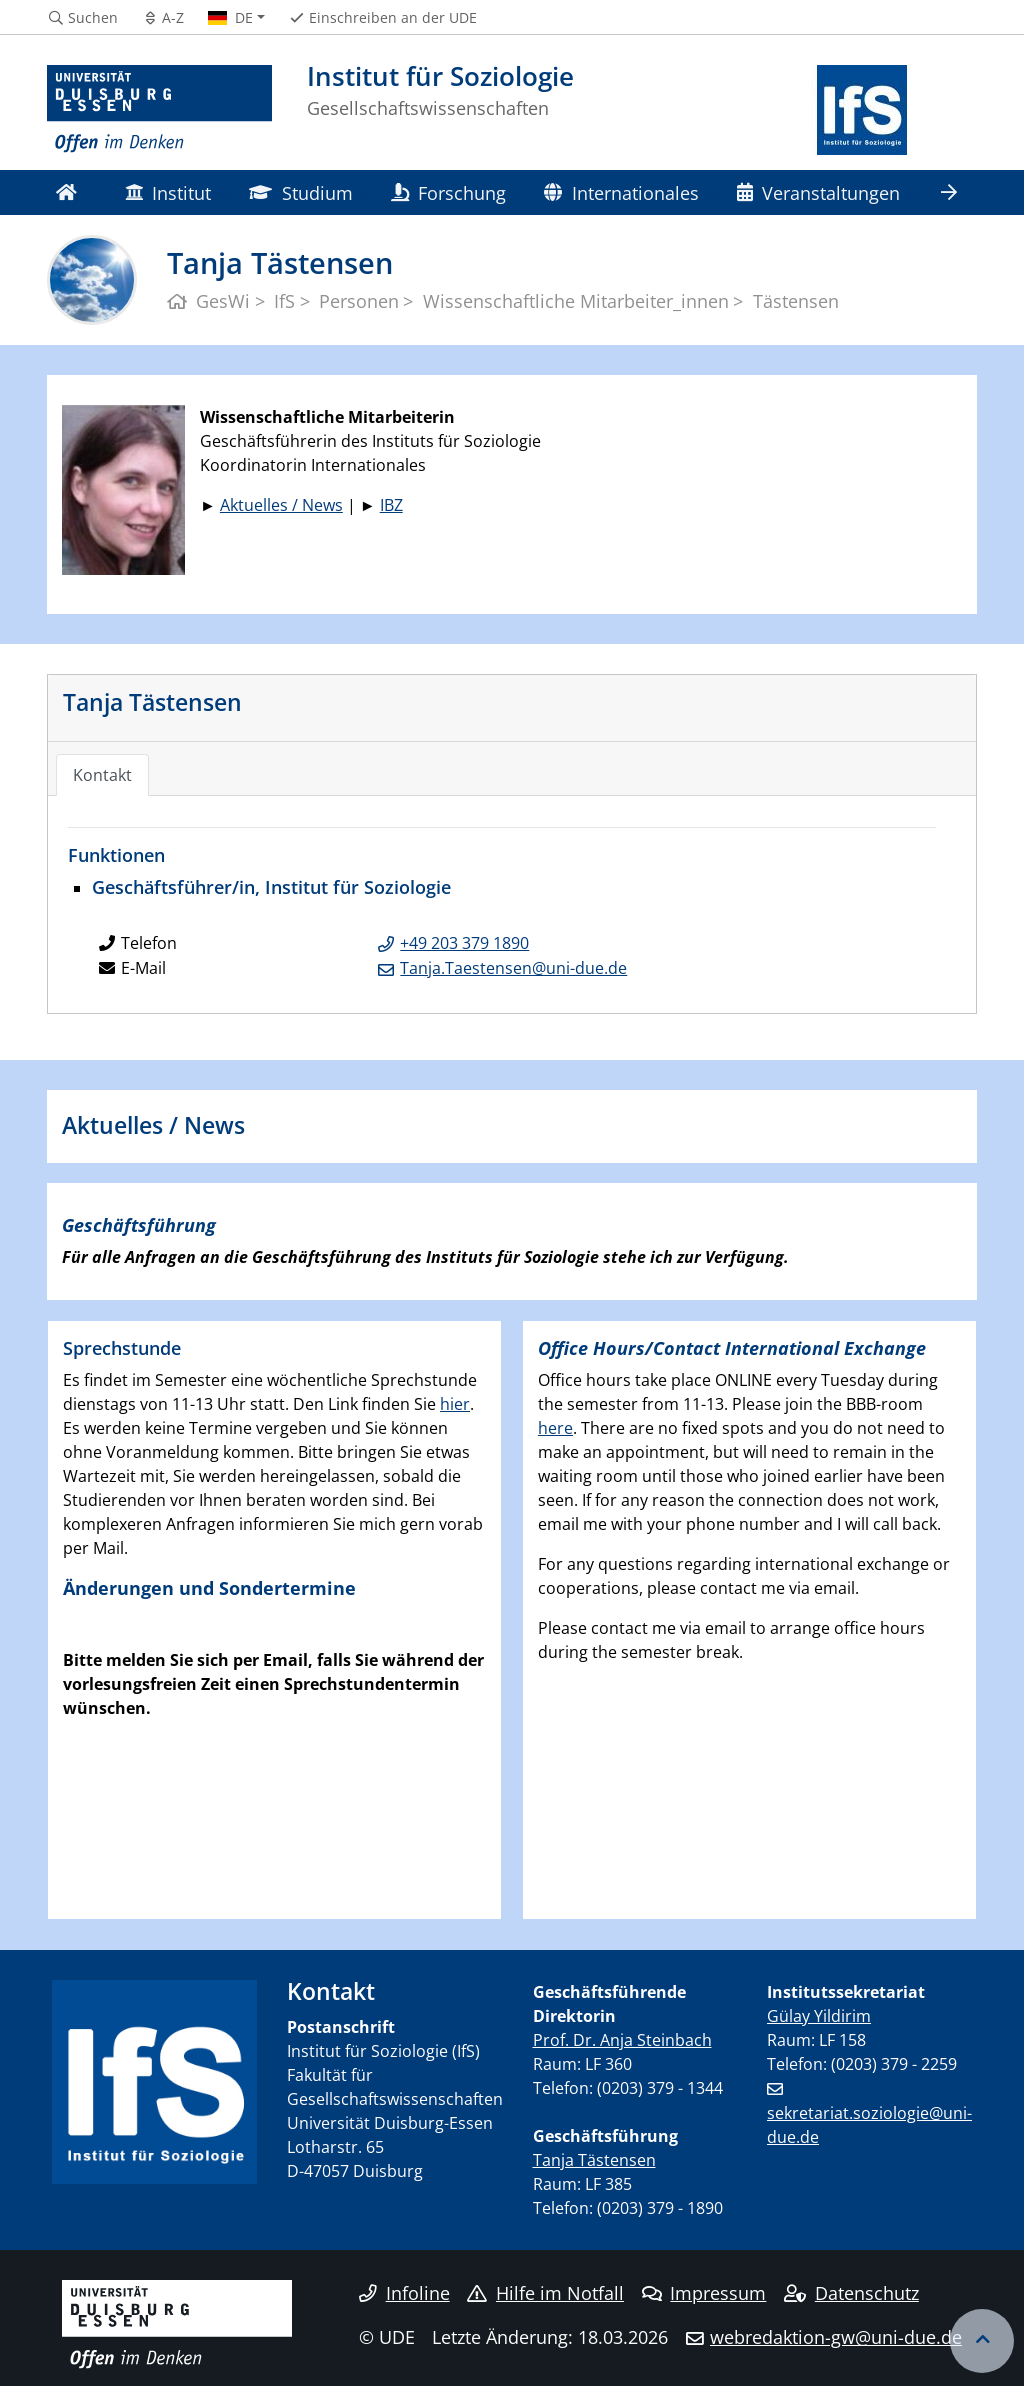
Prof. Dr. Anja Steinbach (622, 2040)
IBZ (391, 505)
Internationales (621, 192)
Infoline (404, 2293)
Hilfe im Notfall (545, 2293)
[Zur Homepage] (159, 110)
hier (455, 1404)
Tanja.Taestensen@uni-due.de (513, 968)
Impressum (704, 2293)
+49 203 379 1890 (464, 943)
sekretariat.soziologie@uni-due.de (869, 2125)
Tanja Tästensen (152, 702)
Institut (168, 192)
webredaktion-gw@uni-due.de (836, 2337)
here (555, 1428)
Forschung (448, 192)
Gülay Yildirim (819, 2016)
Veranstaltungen (818, 192)
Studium (300, 192)
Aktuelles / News (281, 505)
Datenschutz (851, 2293)
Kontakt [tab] (102, 775)
